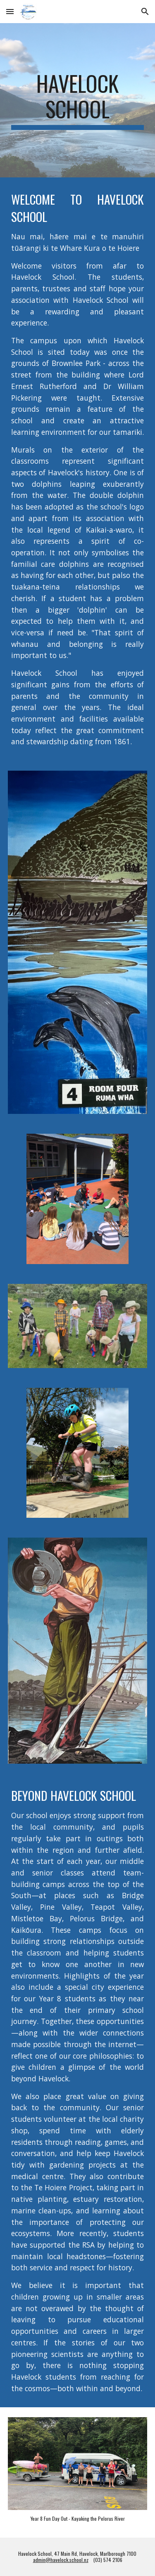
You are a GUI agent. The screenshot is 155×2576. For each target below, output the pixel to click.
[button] (10, 11)
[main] (78, 100)
